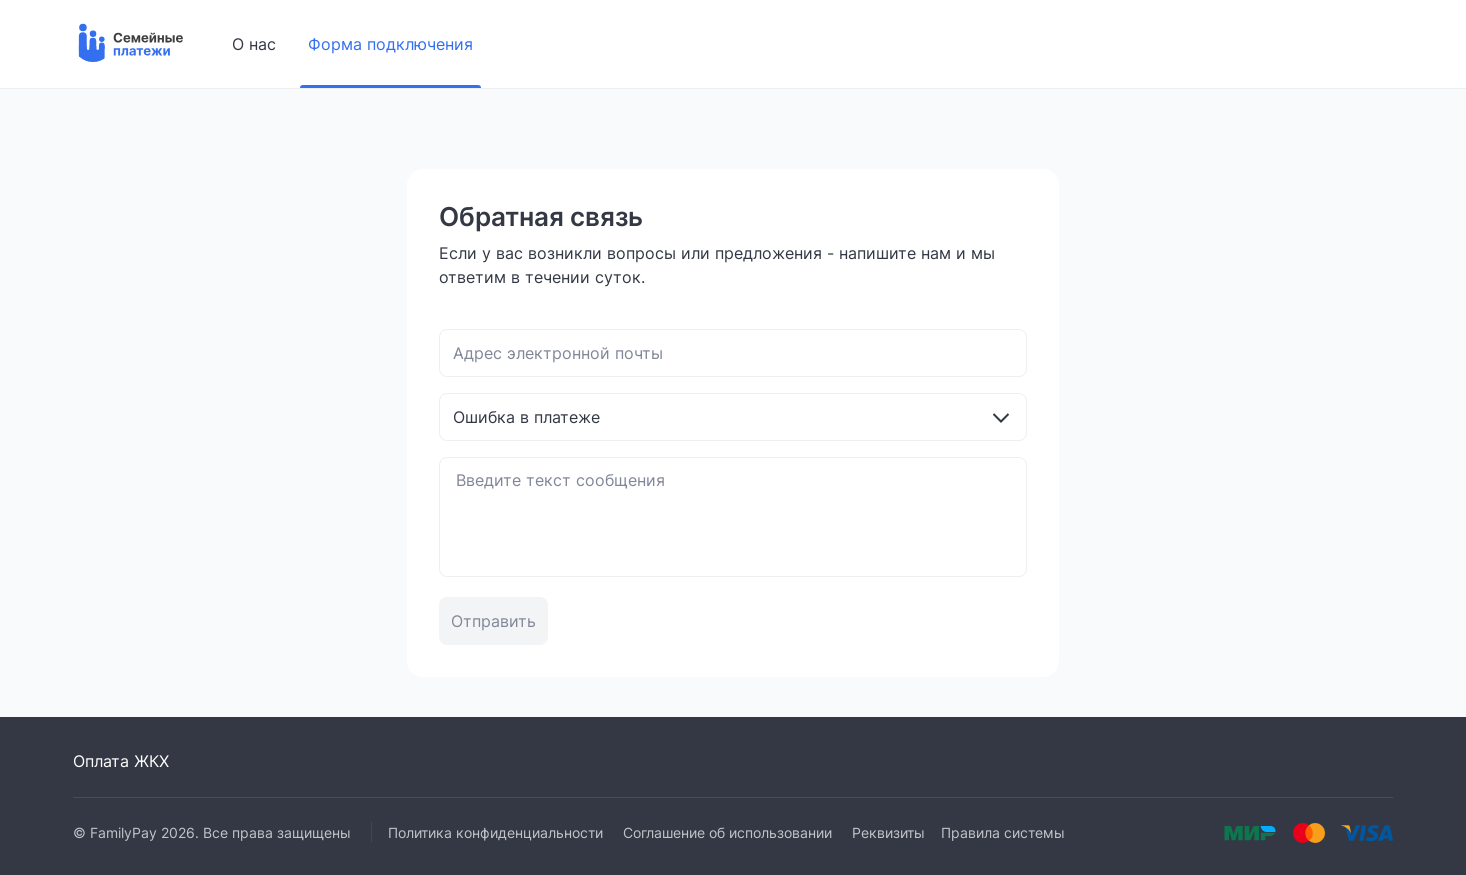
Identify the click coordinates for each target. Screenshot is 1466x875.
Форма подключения (390, 44)
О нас (254, 44)
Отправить (493, 621)
